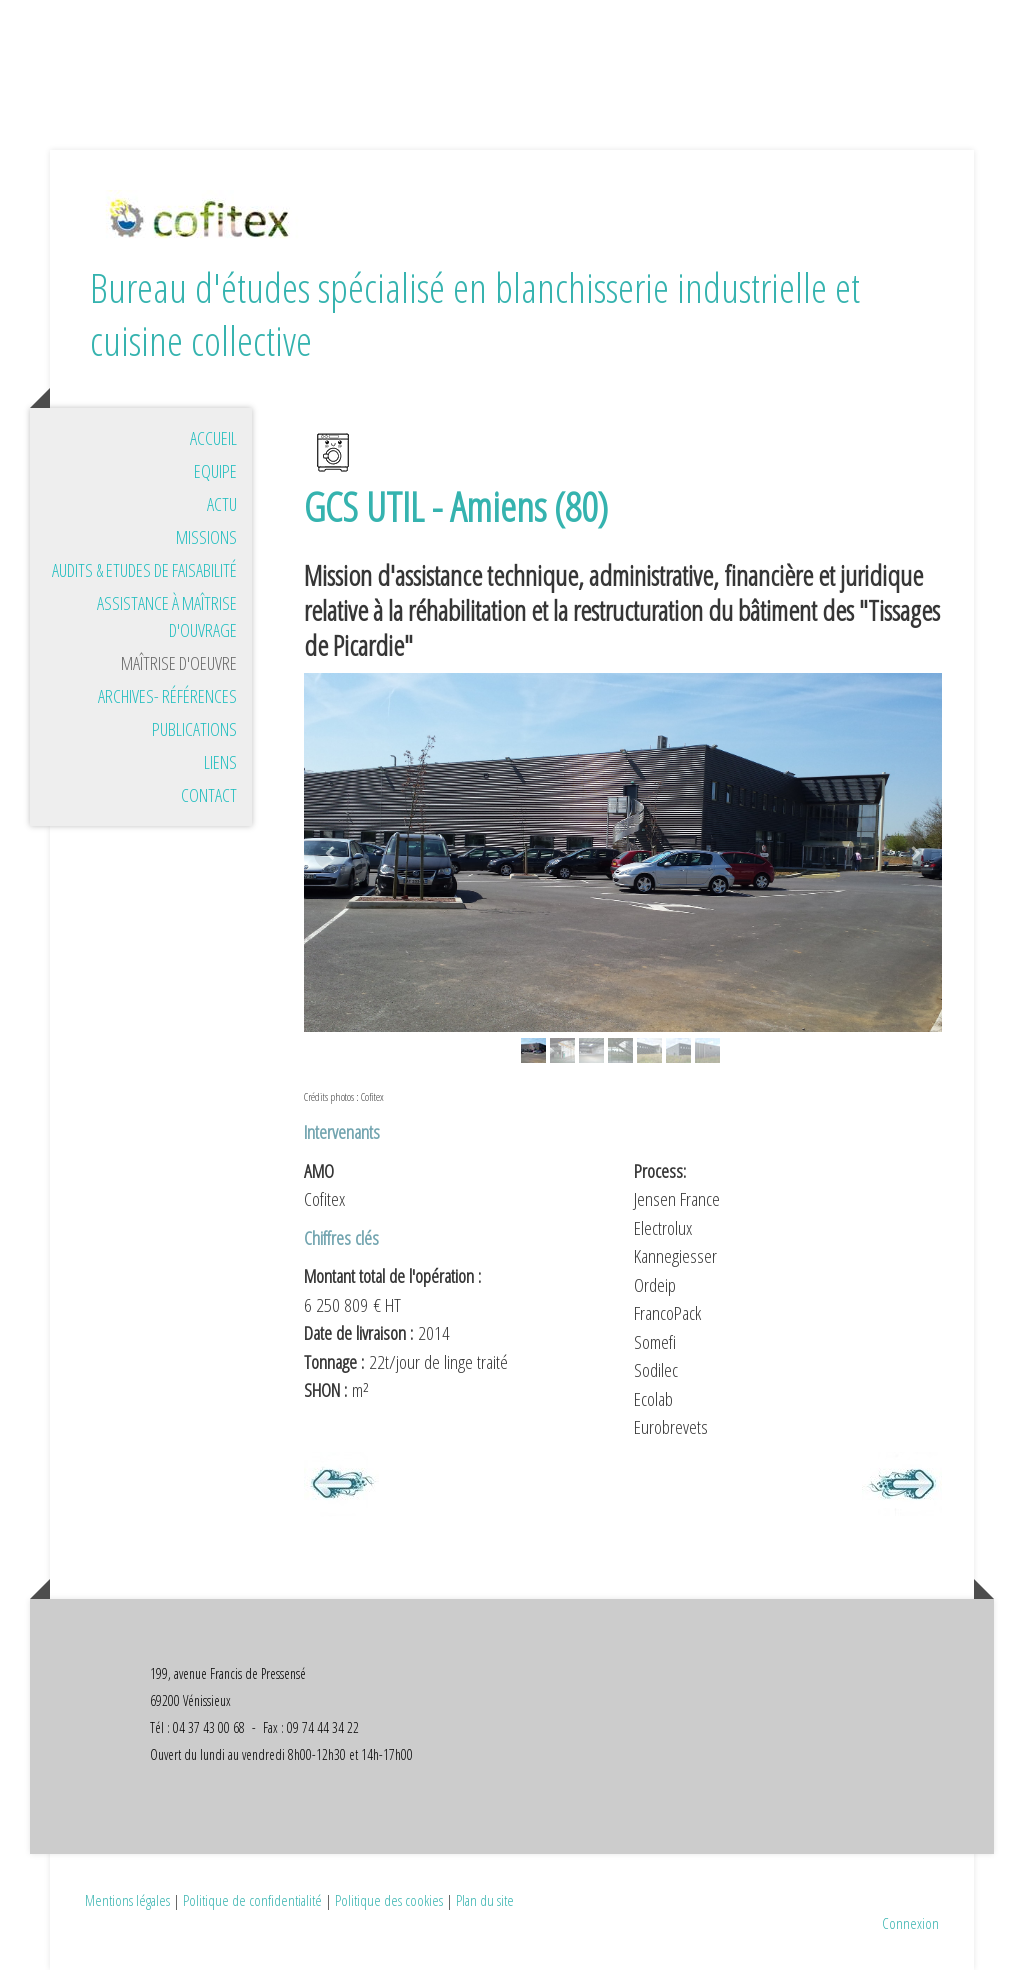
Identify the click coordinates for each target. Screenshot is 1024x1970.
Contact (209, 795)
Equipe (215, 471)
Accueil (213, 438)
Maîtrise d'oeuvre (179, 663)
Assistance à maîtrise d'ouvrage (167, 616)
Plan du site (485, 1900)
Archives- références (167, 696)
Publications (194, 729)
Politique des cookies (389, 1900)
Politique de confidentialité (252, 1900)
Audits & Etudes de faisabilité (144, 570)
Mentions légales (127, 1900)
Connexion (910, 1923)
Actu (222, 504)
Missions (206, 537)
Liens (220, 762)
